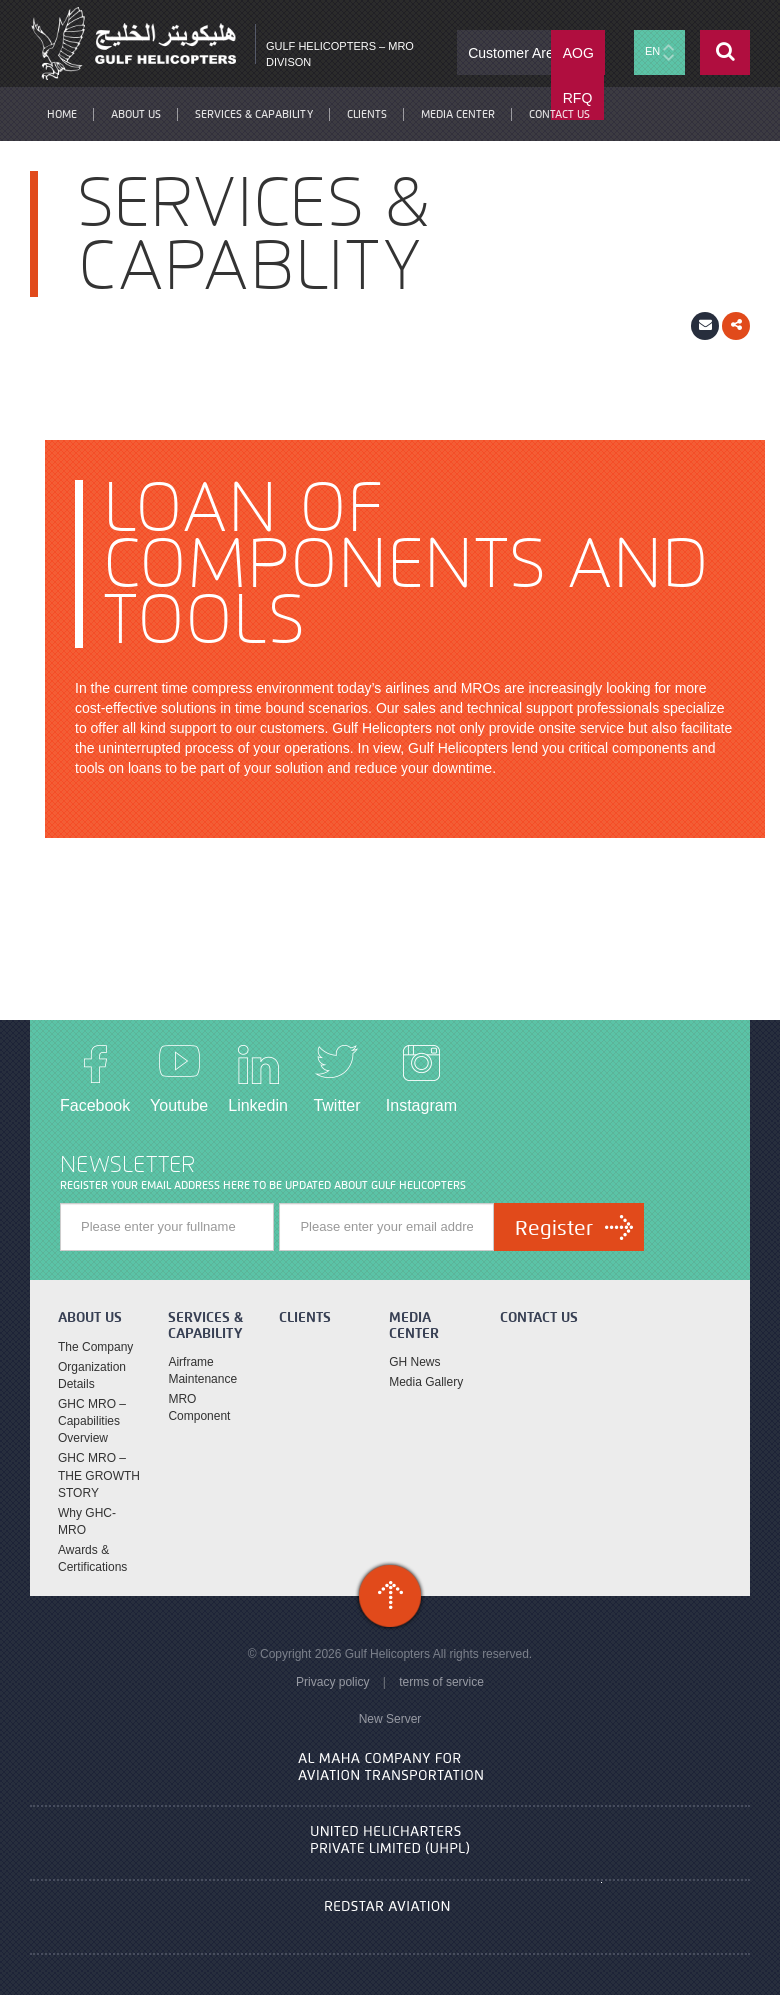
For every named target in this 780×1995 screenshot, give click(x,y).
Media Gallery (426, 1382)
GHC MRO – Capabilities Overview (92, 1421)
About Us (136, 114)
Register (554, 1228)
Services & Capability (254, 114)
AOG (578, 53)
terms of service (441, 1682)
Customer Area (514, 53)
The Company (95, 1347)
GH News (414, 1362)
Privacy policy (332, 1682)
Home (62, 114)
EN (659, 52)
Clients (367, 114)
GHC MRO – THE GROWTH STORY (99, 1475)
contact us (559, 114)
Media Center (458, 114)
